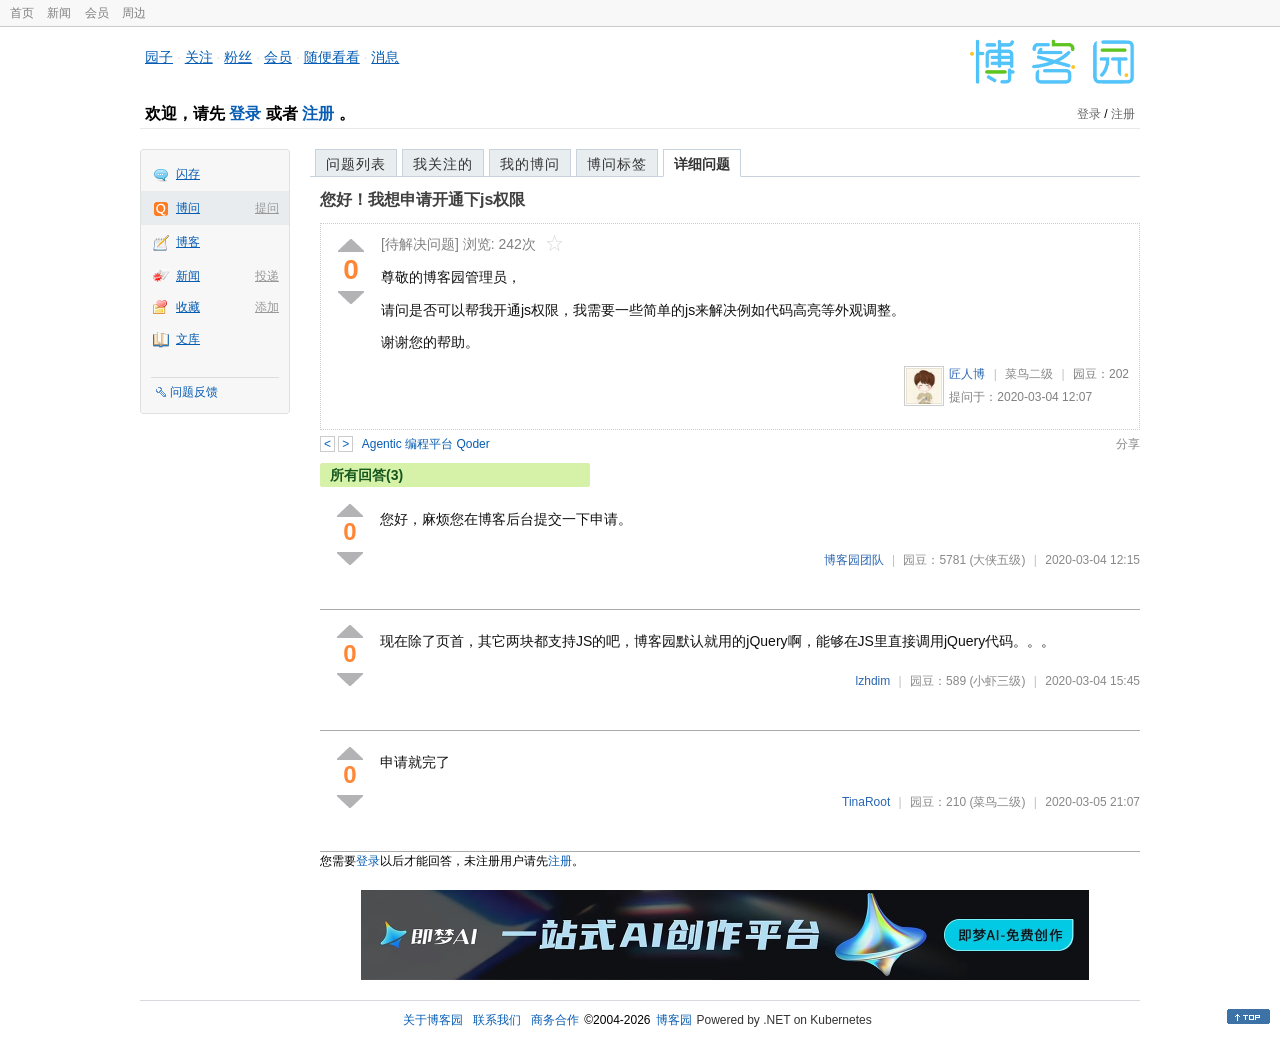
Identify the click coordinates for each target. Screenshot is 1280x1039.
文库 (188, 339)
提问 (267, 208)
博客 (188, 242)
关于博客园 (433, 1020)
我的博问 (530, 164)
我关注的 (443, 164)
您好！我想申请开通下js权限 (422, 199)
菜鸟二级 (1029, 374)
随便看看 (332, 57)
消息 (385, 57)
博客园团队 (854, 560)
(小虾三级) (997, 681)
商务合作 (555, 1020)
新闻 (59, 13)
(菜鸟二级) (997, 802)
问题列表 (356, 164)
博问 (188, 208)
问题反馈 (194, 392)
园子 (159, 57)
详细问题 (702, 164)
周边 (134, 13)
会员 (97, 13)
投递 (267, 276)
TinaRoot (866, 802)
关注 (199, 57)
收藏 (188, 307)
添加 (267, 307)
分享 (1128, 444)
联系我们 (497, 1020)
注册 (318, 113)
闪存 (188, 174)
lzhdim (873, 681)
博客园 (674, 1020)
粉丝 (238, 57)
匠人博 (967, 374)
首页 (22, 13)
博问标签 (617, 164)
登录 (245, 113)
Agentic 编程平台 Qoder (426, 444)
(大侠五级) (997, 560)
